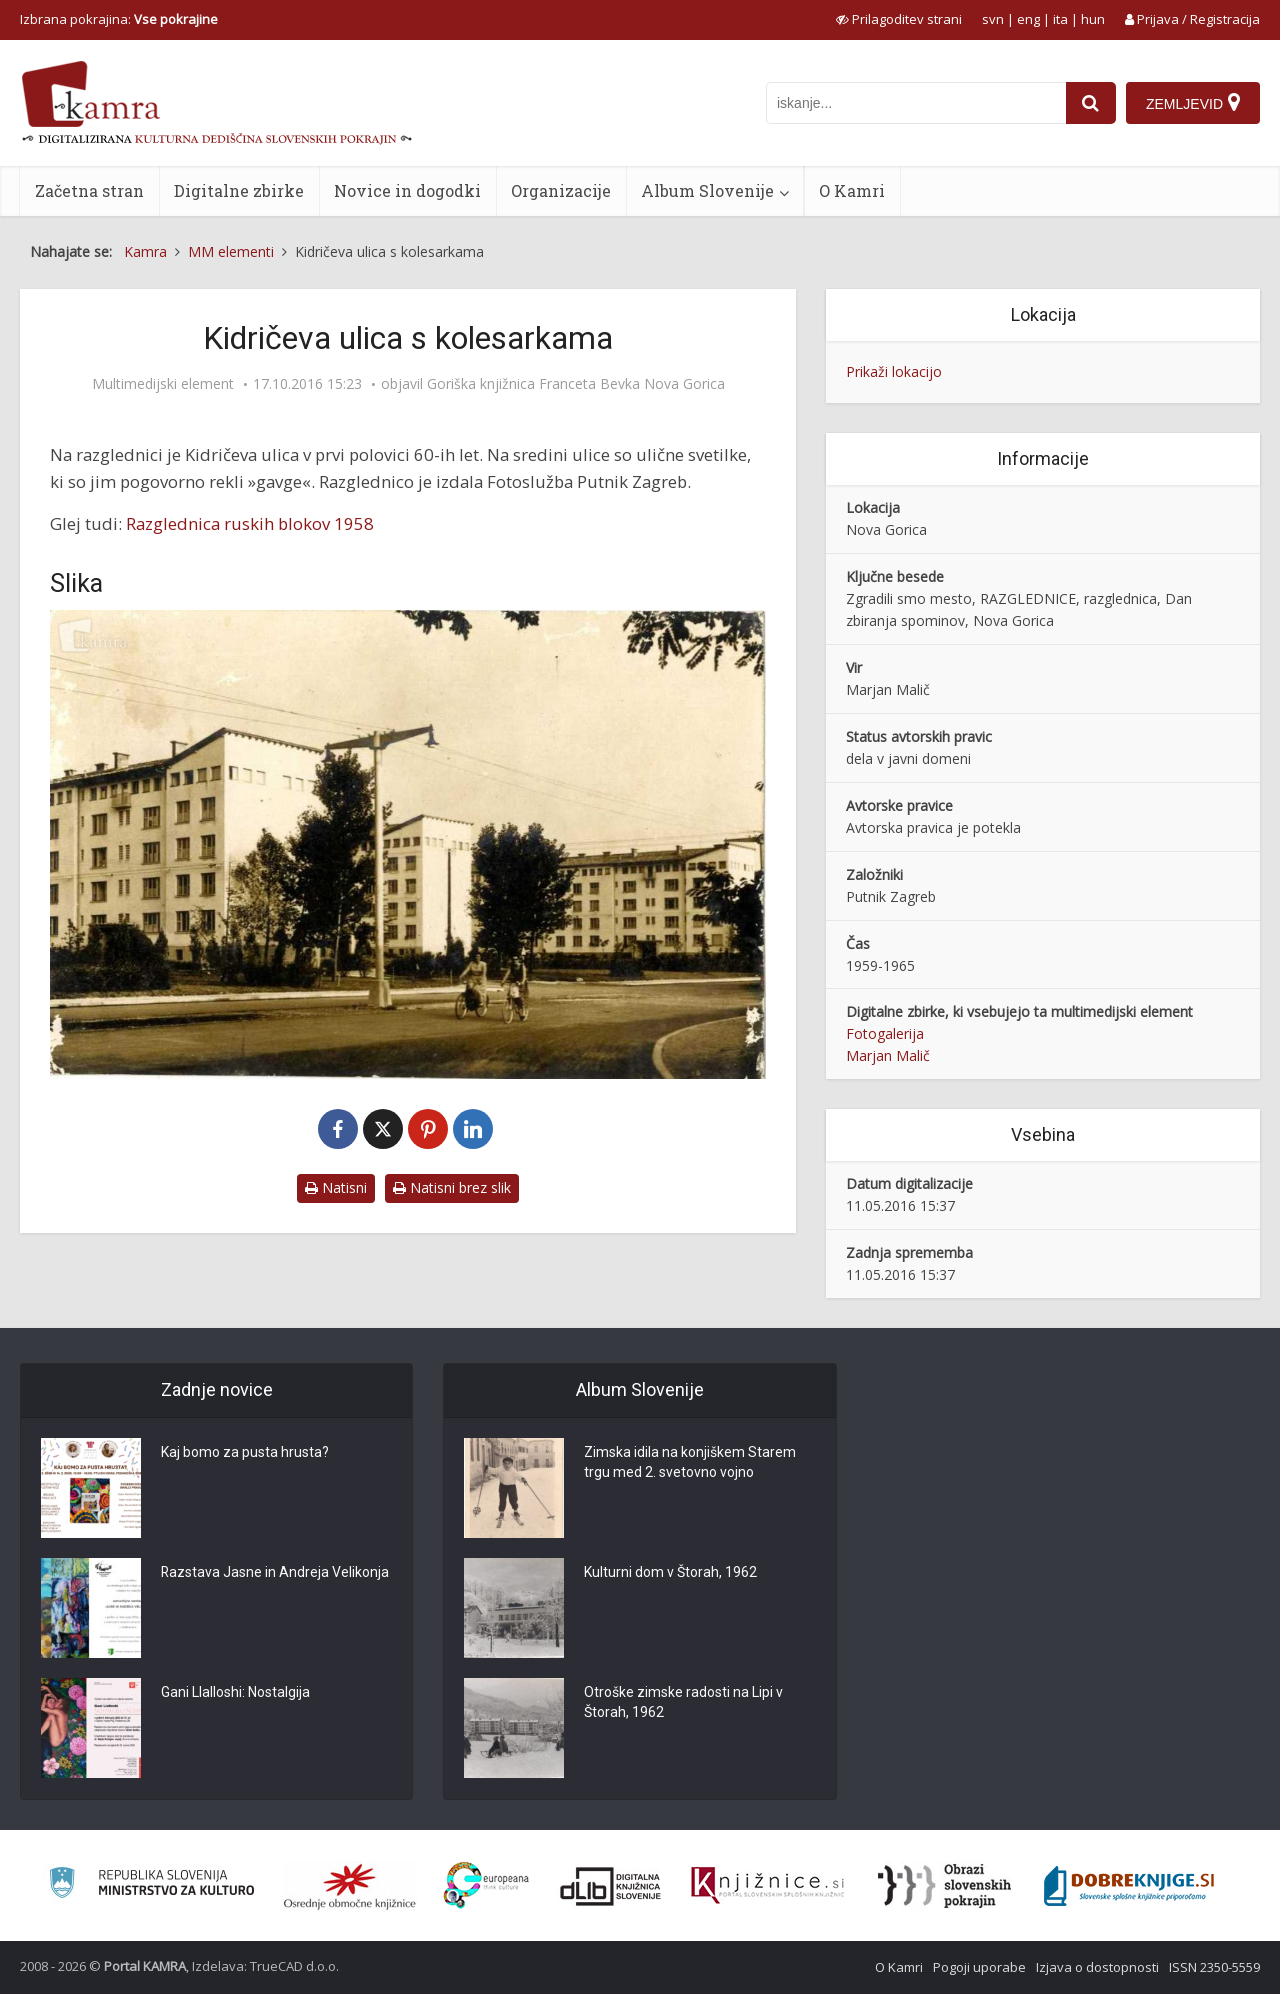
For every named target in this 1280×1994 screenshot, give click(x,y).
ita (1060, 19)
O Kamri (852, 190)
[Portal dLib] (611, 1886)
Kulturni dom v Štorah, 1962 (670, 1573)
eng (1028, 19)
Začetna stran (89, 190)
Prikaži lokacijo (894, 371)
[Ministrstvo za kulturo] (151, 1885)
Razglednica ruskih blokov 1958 (250, 523)
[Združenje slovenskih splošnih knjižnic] (767, 1886)
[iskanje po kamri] (916, 103)
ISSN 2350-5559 (1214, 1967)
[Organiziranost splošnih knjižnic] (350, 1886)
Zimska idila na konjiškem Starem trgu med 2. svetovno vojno (690, 1463)
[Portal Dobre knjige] (1129, 1886)
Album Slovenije (707, 190)
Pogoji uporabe (979, 1967)
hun (1093, 19)
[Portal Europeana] (486, 1885)
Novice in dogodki (407, 190)
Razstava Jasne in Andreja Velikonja (275, 1573)
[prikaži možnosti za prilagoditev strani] (899, 19)
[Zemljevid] (1193, 103)
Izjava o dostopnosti (1097, 1967)
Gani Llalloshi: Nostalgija (235, 1693)
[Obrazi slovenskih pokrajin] (944, 1886)
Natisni (336, 1187)
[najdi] (1091, 103)
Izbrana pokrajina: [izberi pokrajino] (119, 19)
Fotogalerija (885, 1033)
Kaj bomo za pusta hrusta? (245, 1453)
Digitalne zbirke (239, 190)
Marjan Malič (888, 1055)
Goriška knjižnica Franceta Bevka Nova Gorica (576, 384)
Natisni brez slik (452, 1187)
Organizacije (561, 190)
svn (993, 19)
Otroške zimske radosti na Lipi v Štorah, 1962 (683, 1703)
